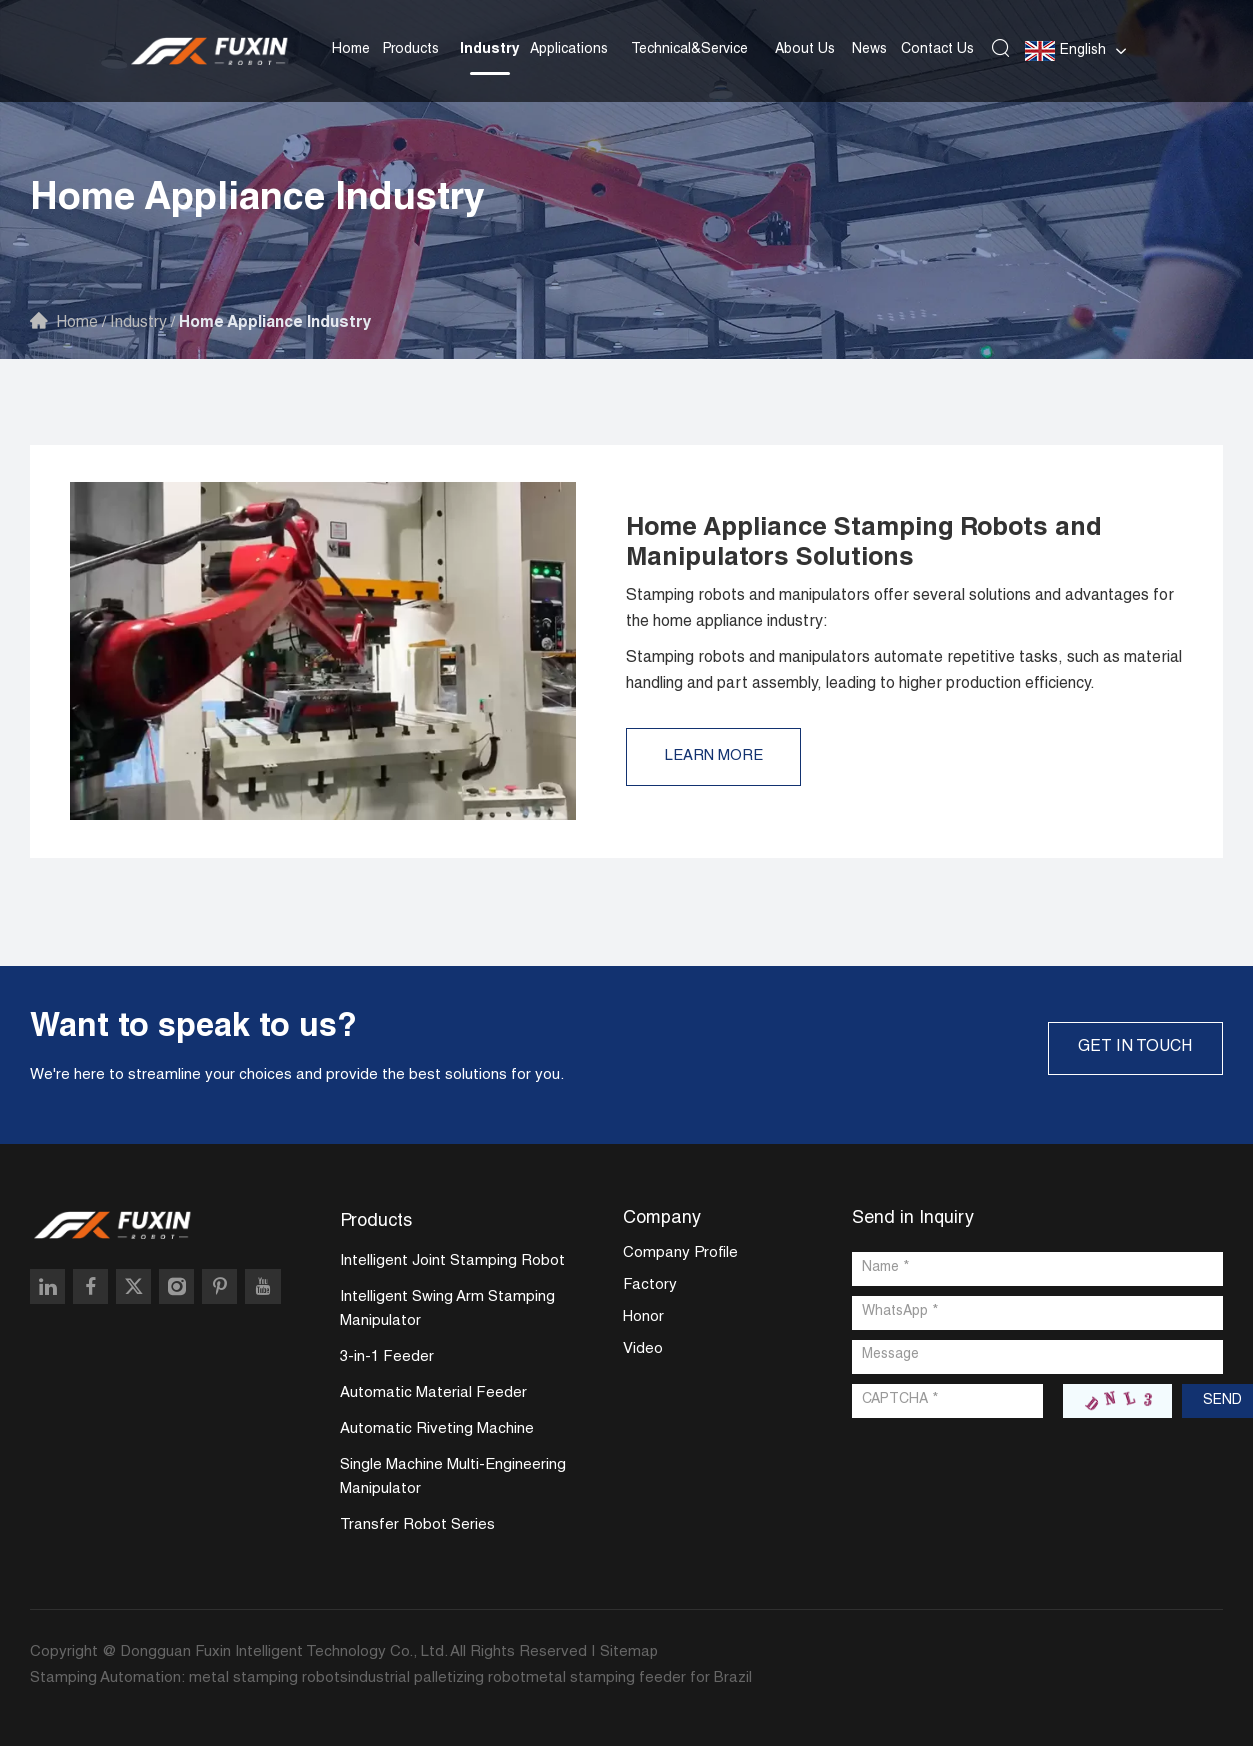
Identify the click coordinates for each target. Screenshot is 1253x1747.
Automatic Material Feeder (433, 1394)
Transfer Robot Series (417, 1526)
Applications (569, 49)
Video (643, 1350)
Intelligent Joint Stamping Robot (452, 1262)
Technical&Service (689, 49)
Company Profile (680, 1254)
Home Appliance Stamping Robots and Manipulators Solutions (871, 544)
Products (411, 49)
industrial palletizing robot (437, 1679)
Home (351, 49)
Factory (650, 1286)
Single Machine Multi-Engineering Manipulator (453, 1478)
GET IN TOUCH (1133, 1048)
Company (662, 1219)
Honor (643, 1318)
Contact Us (937, 49)
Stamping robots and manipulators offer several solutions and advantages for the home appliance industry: (900, 609)
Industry (490, 49)
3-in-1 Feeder (387, 1358)
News (869, 49)
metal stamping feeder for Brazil (639, 1679)
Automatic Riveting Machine (437, 1430)
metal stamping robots (268, 1679)
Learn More (716, 756)
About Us (805, 49)
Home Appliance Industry (281, 324)
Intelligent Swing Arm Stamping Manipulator (447, 1310)
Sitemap (629, 1653)
